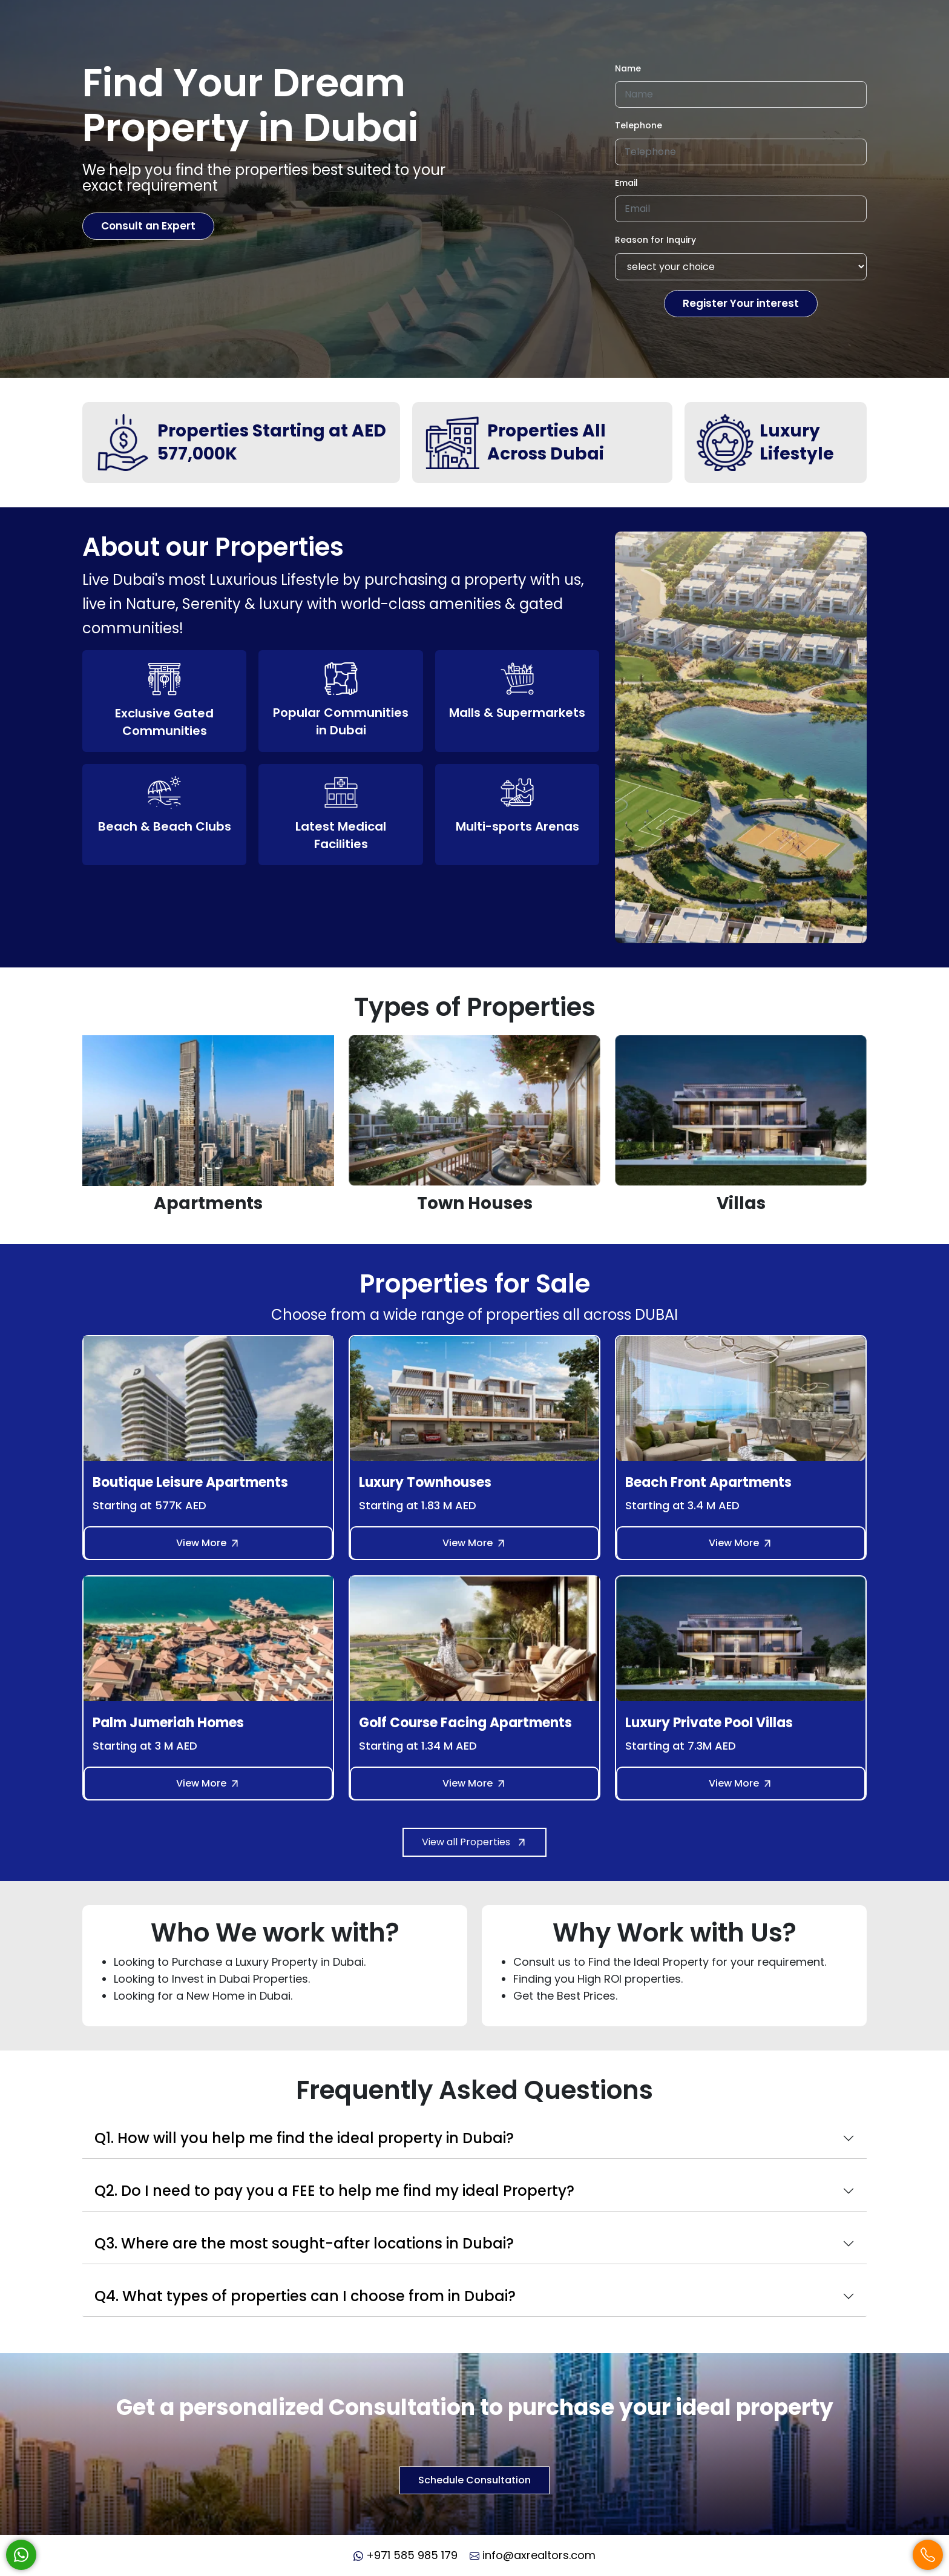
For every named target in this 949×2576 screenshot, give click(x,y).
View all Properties (474, 1842)
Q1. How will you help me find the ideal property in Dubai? (304, 2138)
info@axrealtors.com (533, 2555)
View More (208, 1543)
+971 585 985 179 (405, 2555)
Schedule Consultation (474, 2480)
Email (626, 183)
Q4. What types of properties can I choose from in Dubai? (305, 2296)
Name (628, 68)
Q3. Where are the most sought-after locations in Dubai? (304, 2243)
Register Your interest (741, 303)
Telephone (638, 125)
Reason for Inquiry (655, 240)
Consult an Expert (148, 226)
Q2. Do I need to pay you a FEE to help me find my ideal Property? (334, 2191)
